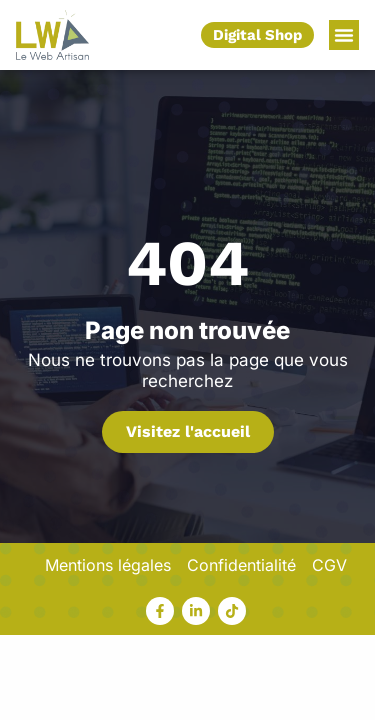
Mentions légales (108, 565)
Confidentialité (241, 565)
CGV (329, 565)
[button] (344, 35)
